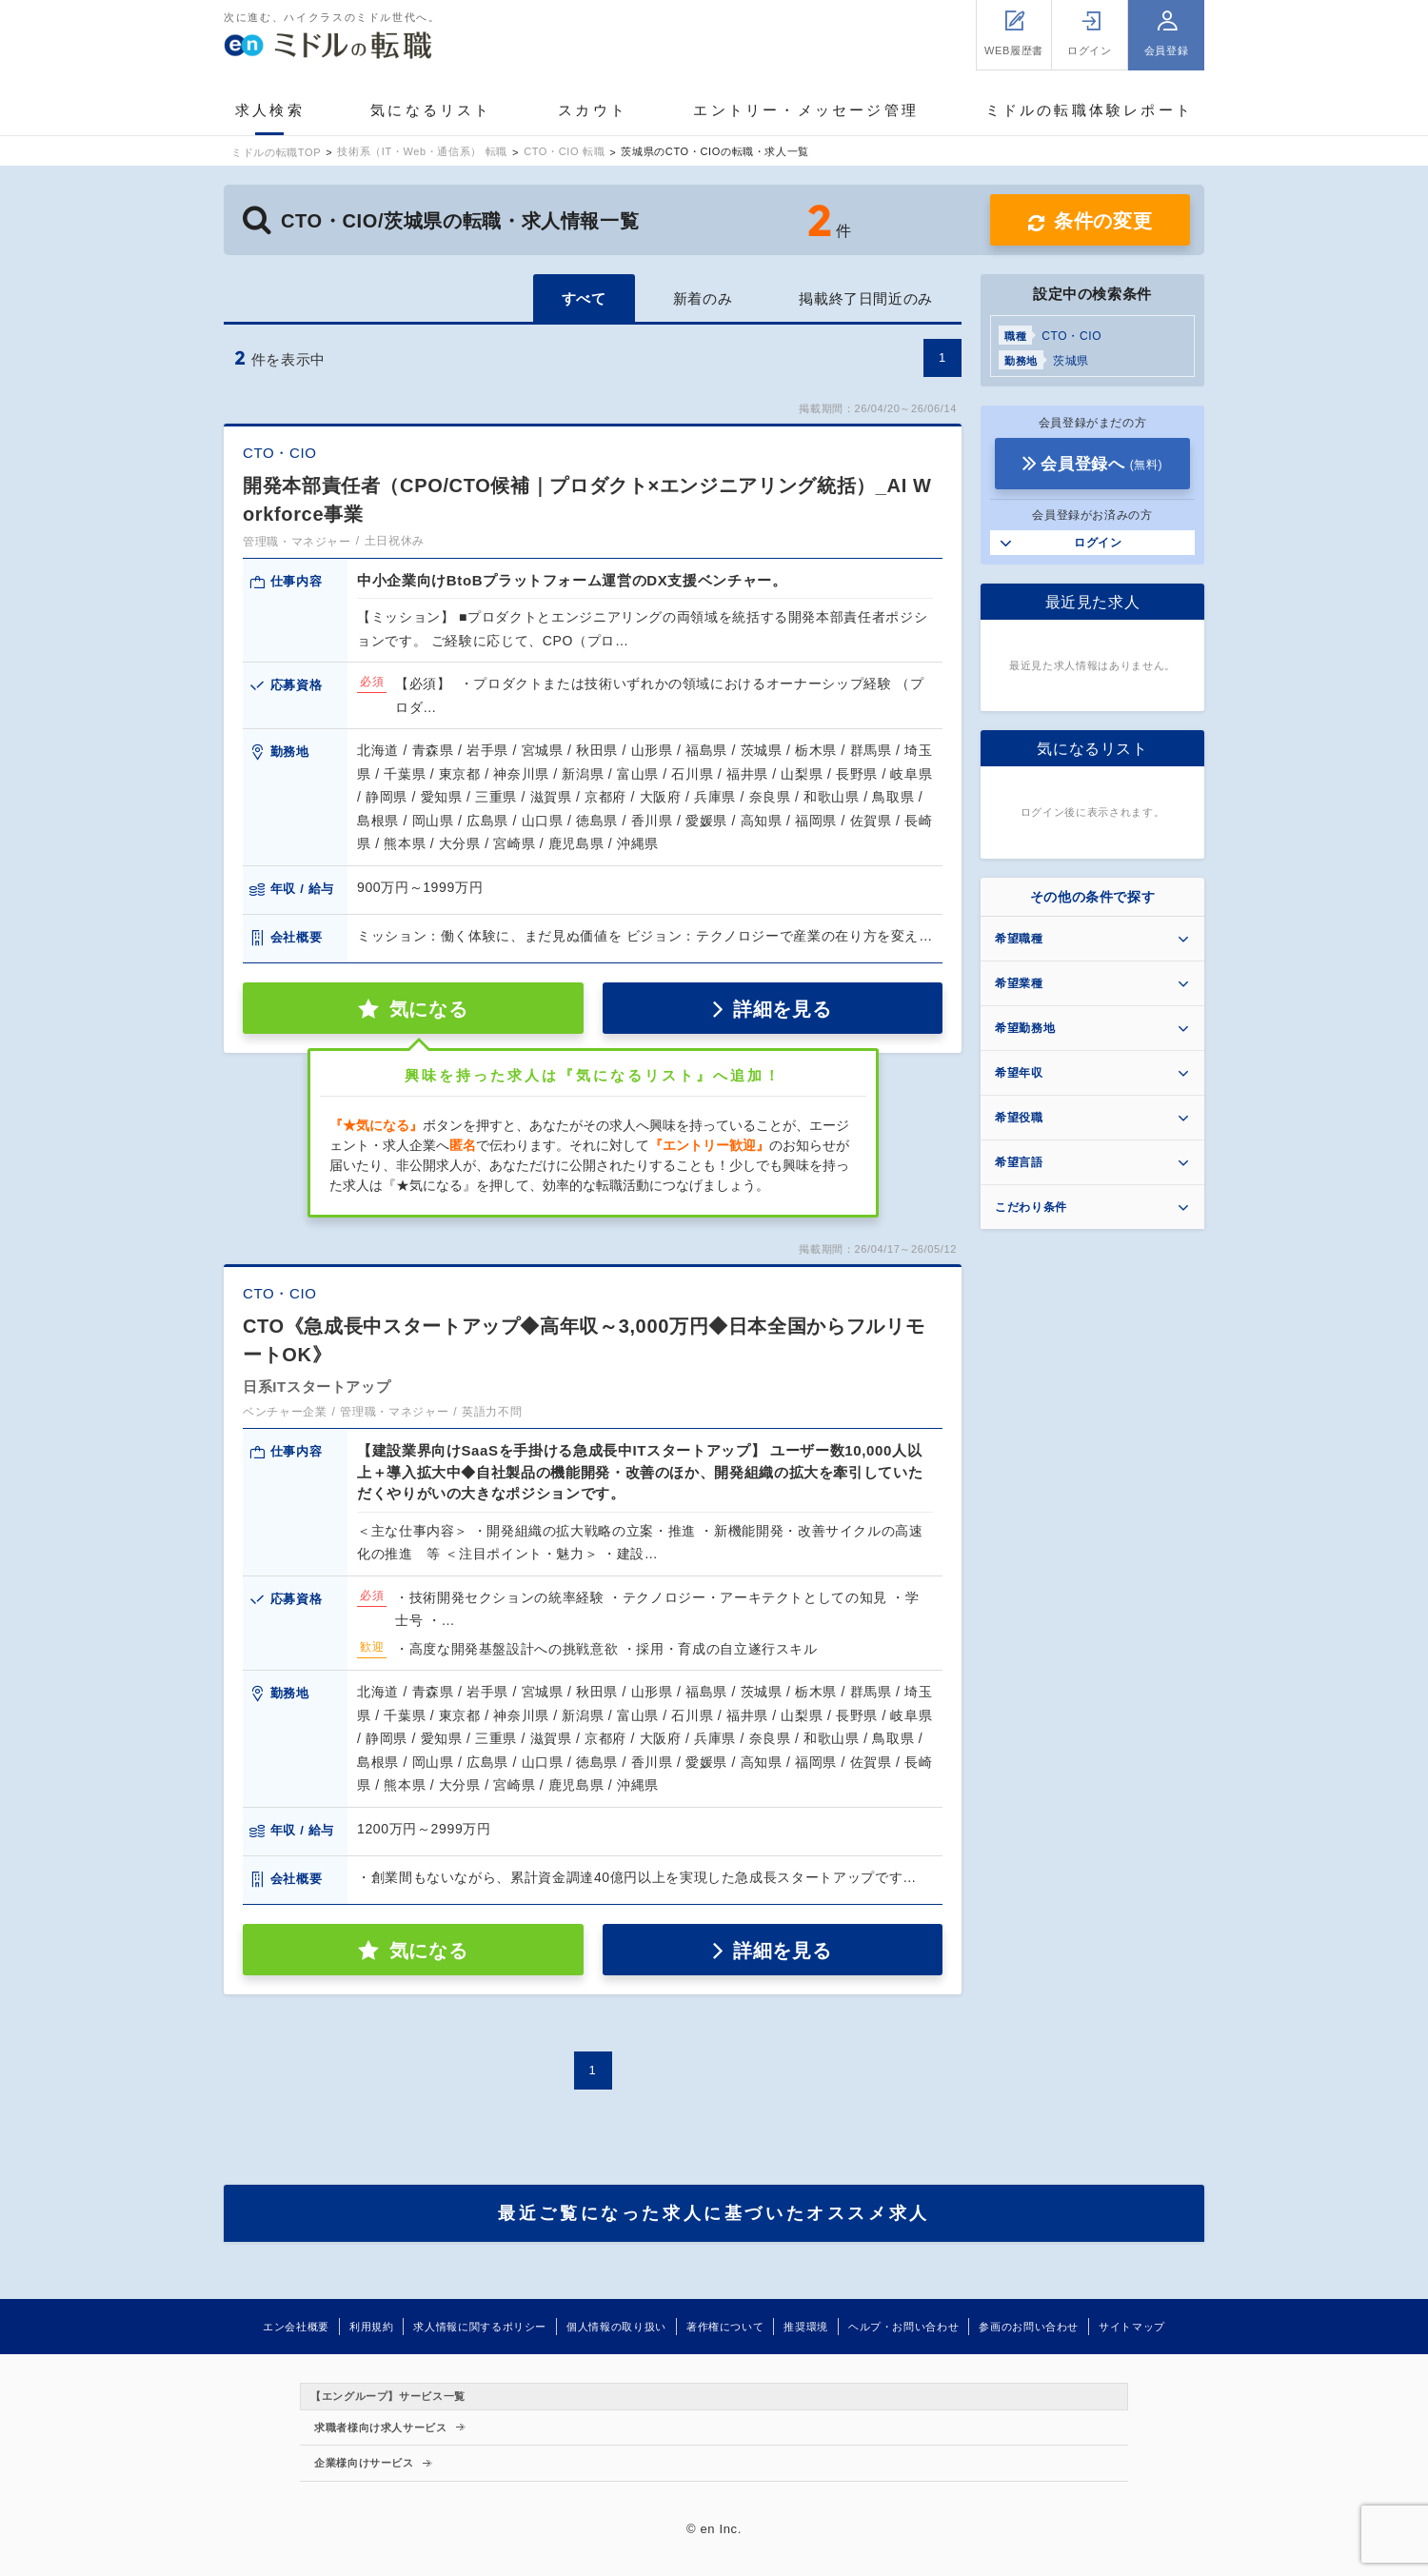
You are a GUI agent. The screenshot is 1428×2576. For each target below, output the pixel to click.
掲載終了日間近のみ (866, 298)
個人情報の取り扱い (616, 2326)
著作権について (725, 2326)
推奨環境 (805, 2326)
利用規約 (371, 2326)
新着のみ (703, 298)
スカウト (592, 110)
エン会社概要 (296, 2326)
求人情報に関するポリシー (479, 2326)
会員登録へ (1101, 464)
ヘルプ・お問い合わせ (903, 2326)
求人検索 (270, 110)
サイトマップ (1132, 2326)
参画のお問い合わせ (1029, 2326)
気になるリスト (430, 110)
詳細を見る (782, 1009)
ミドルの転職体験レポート (1089, 110)
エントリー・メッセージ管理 (806, 110)
